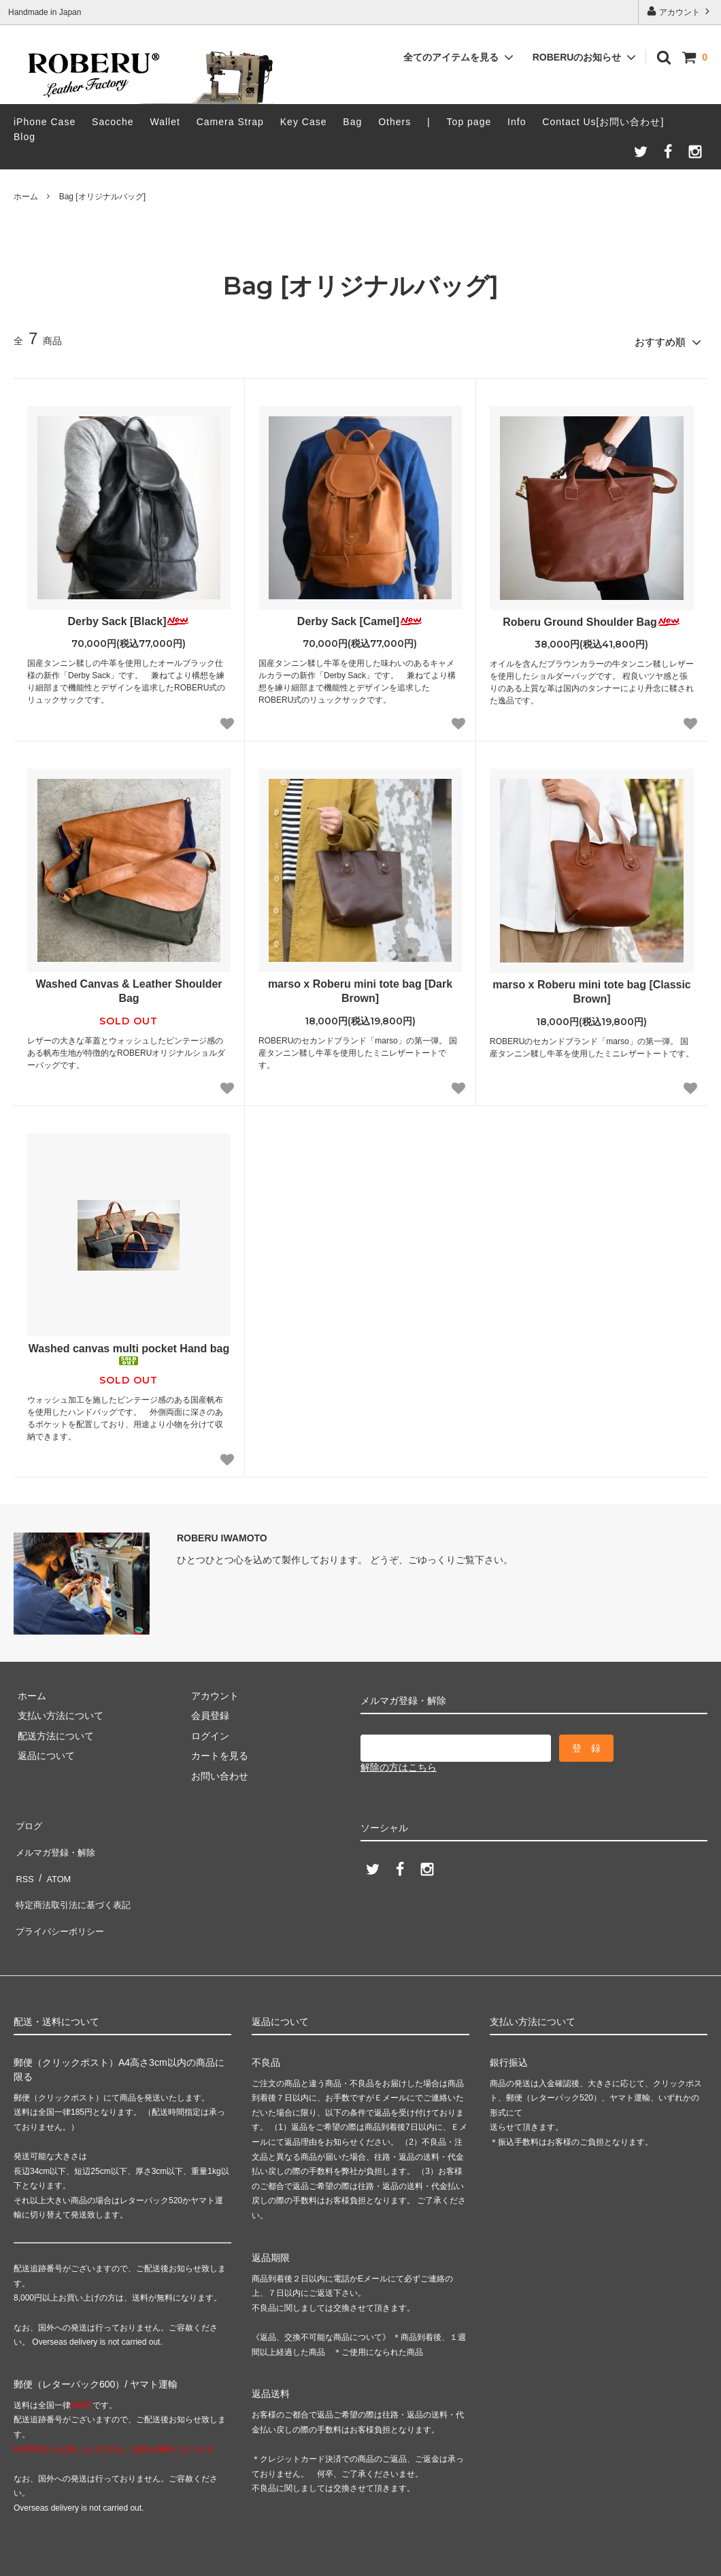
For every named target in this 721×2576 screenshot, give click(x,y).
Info (516, 121)
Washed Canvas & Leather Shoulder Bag (128, 988)
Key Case (303, 121)
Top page (469, 121)
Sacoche (112, 121)
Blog (24, 136)
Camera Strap (230, 121)
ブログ (28, 1819)
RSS (23, 1859)
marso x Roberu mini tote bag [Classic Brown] (591, 988)
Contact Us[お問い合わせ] (603, 121)
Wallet (165, 121)
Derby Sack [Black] (129, 617)
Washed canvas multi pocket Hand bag (129, 1350)
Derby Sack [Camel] (360, 617)
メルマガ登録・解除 (56, 1839)
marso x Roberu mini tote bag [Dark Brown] (360, 988)
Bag (352, 121)
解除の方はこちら (398, 1763)
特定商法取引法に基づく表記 (75, 1879)
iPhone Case (45, 121)
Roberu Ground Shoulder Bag (592, 618)
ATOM (54, 1859)
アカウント (680, 11)
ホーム (26, 196)
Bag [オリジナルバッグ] (102, 196)
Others (394, 121)
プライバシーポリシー (61, 1899)
